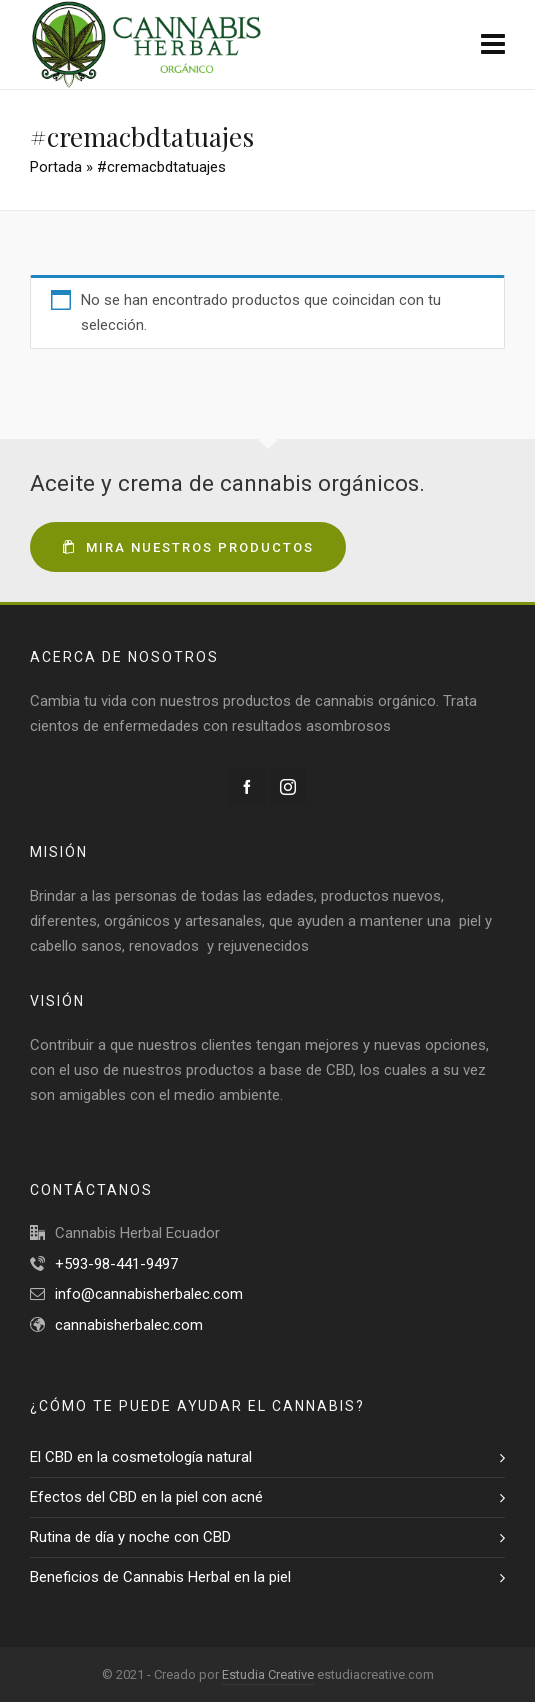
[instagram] (288, 787)
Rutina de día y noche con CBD (130, 1537)
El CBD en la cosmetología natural (141, 1457)
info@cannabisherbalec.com (149, 1294)
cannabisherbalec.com (129, 1325)
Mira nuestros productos (188, 547)
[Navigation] (493, 45)
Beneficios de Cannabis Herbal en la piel (160, 1577)
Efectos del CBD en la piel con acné (146, 1497)
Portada (56, 167)
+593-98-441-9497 (116, 1264)
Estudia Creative (268, 1674)
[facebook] (247, 787)
